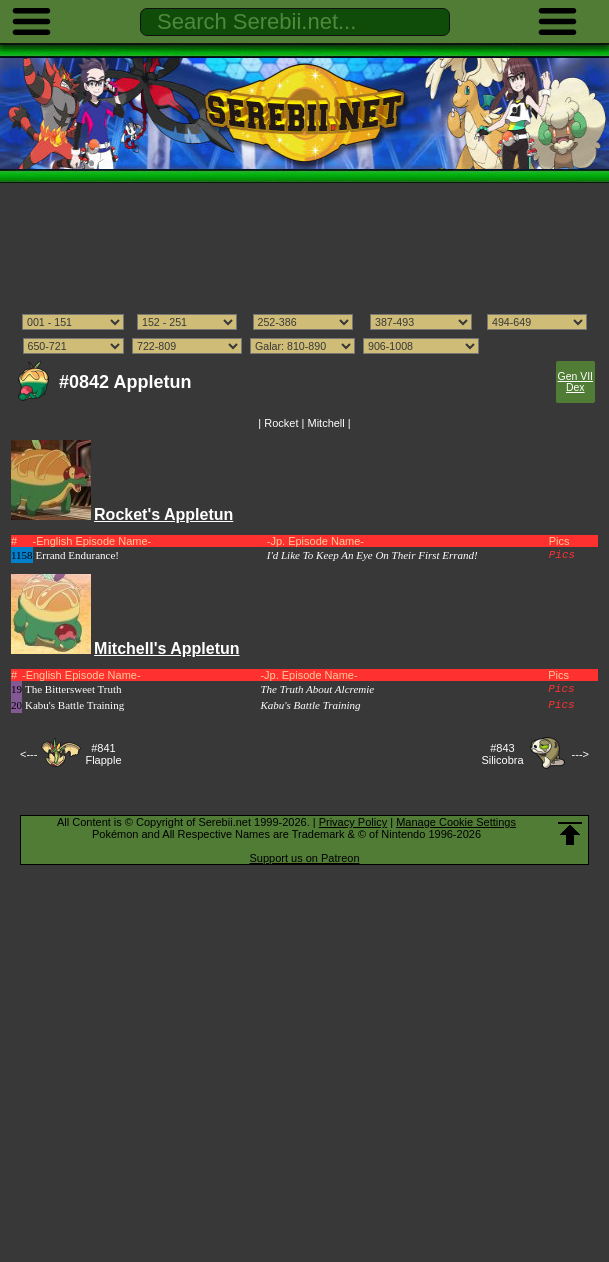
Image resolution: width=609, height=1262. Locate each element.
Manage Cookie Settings (456, 822)
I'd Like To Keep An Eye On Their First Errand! (372, 555)
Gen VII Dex (575, 382)
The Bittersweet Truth (73, 689)
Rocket (281, 423)
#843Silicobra (502, 754)
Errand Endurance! (77, 555)
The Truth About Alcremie (317, 689)
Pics (562, 555)
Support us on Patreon (304, 858)
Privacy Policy (353, 822)
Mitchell (325, 423)
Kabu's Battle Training (74, 705)
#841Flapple (103, 754)
